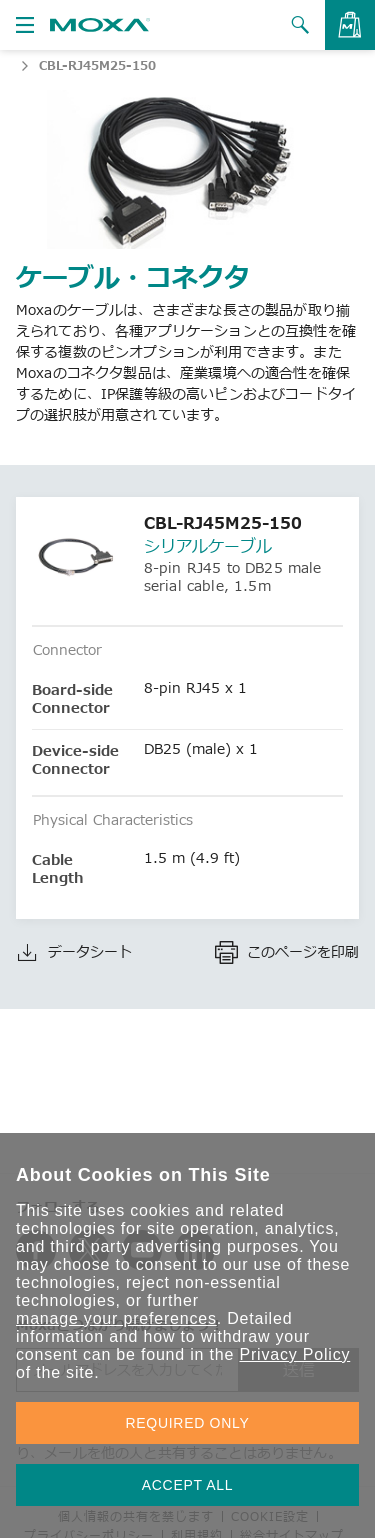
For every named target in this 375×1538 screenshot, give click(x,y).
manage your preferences (116, 1318)
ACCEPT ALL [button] (188, 1485)
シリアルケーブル (208, 546)
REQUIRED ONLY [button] (188, 1423)
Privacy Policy (294, 1354)
